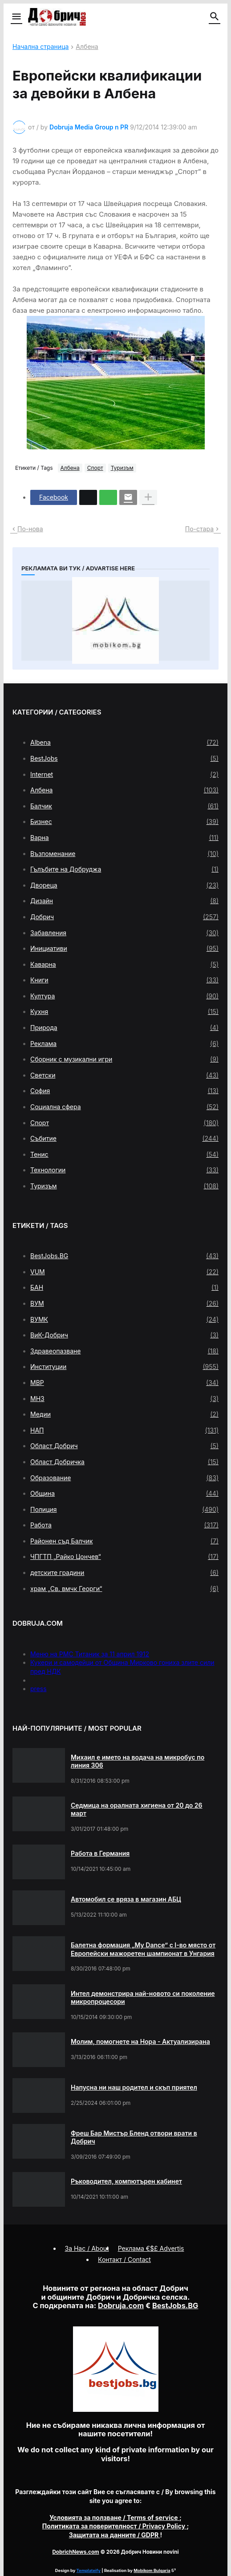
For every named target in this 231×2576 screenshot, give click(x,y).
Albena (124, 742)
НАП (124, 1430)
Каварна (124, 964)
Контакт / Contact (124, 2259)
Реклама (124, 1043)
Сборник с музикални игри (124, 1059)
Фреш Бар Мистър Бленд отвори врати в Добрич (134, 2137)
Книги (124, 980)
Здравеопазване (124, 1351)
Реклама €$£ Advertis (151, 2248)
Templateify (89, 2570)
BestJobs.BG (124, 1256)
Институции (124, 1366)
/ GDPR (114, 2535)
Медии (124, 1414)
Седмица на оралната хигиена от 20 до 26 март (137, 1809)
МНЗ (124, 1398)
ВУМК (124, 1319)
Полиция (124, 1509)
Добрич (124, 917)
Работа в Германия (100, 1853)
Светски (124, 1075)
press (38, 1688)
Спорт (95, 467)
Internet (124, 774)
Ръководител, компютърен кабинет (126, 2181)
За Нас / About (87, 2248)
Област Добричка (124, 1462)
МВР (124, 1382)
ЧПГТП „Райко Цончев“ (124, 1556)
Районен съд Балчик (124, 1541)
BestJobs (124, 758)
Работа (124, 1525)
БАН (124, 1287)
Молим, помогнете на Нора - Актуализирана (140, 2041)
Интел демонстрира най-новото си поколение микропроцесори (143, 1997)
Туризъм (122, 467)
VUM (124, 1272)
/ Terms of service (114, 2517)
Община (124, 1493)
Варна (124, 837)
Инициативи (124, 948)
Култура (124, 996)
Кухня (124, 1011)
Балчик (124, 806)
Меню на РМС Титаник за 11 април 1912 (89, 1654)
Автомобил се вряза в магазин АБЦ (126, 1899)
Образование (124, 1478)
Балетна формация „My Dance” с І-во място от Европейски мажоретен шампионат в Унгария (143, 1949)
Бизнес (124, 821)
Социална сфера (124, 1106)
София (124, 1090)
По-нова (30, 529)
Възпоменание (124, 853)
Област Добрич (124, 1445)
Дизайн (124, 900)
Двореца (124, 885)
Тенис (124, 1154)
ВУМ (124, 1303)
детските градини (124, 1572)
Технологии (124, 1170)
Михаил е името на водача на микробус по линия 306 (137, 1761)
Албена (87, 47)
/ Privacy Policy (114, 2526)
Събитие (124, 1138)
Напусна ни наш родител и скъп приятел (134, 2087)
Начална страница (40, 47)
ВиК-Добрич (124, 1335)
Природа (124, 1027)
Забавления (124, 933)
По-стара (199, 529)
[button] (16, 16)
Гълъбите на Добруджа (124, 869)
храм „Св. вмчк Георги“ (124, 1588)
